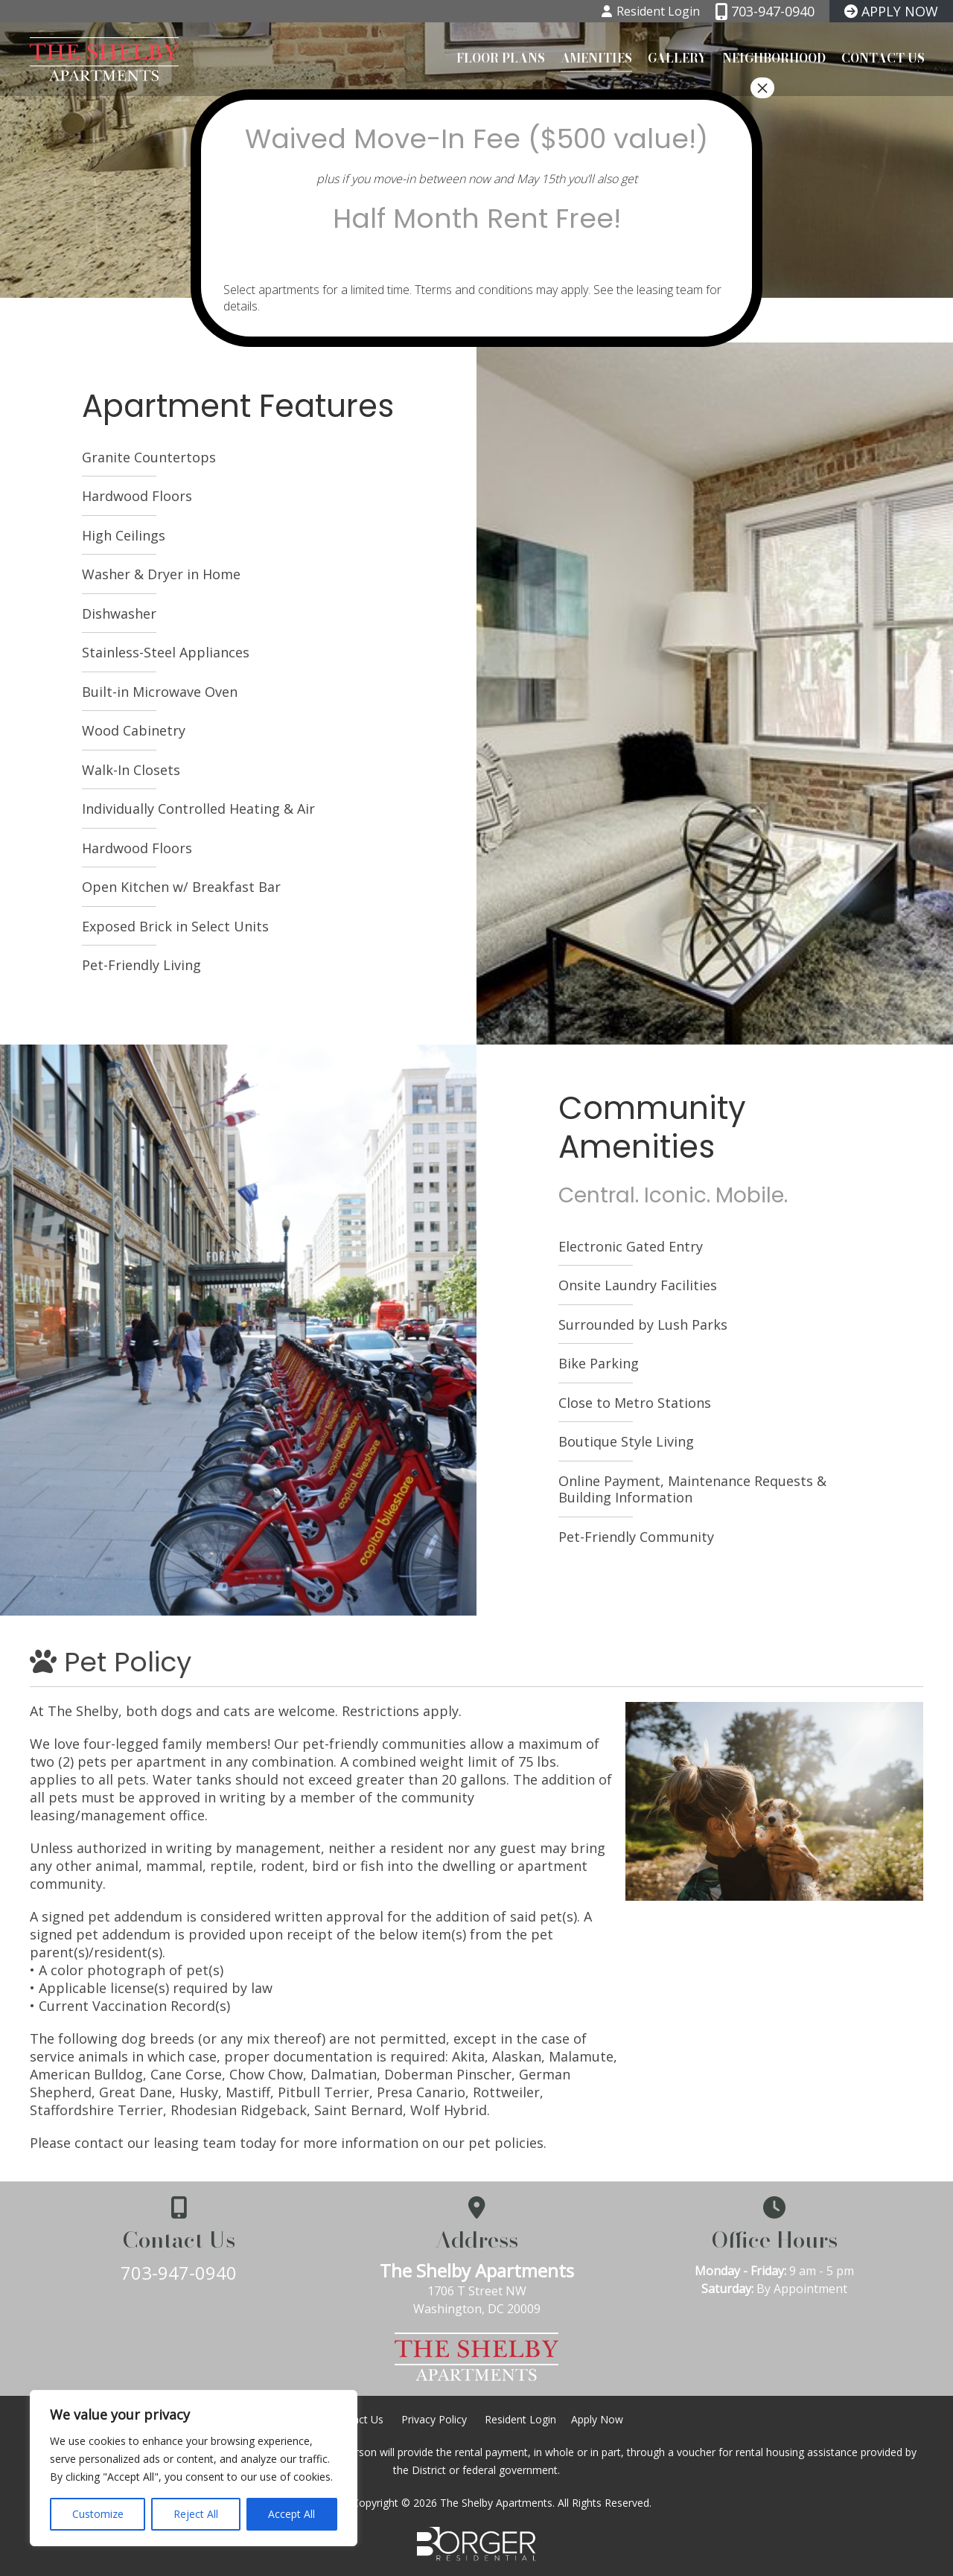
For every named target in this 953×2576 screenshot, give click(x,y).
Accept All (291, 2514)
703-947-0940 (179, 2272)
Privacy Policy (434, 2419)
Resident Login (520, 2419)
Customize (98, 2514)
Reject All (195, 2514)
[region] (193, 2468)
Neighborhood (774, 57)
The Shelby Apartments (477, 2270)
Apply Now (597, 2419)
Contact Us (883, 57)
